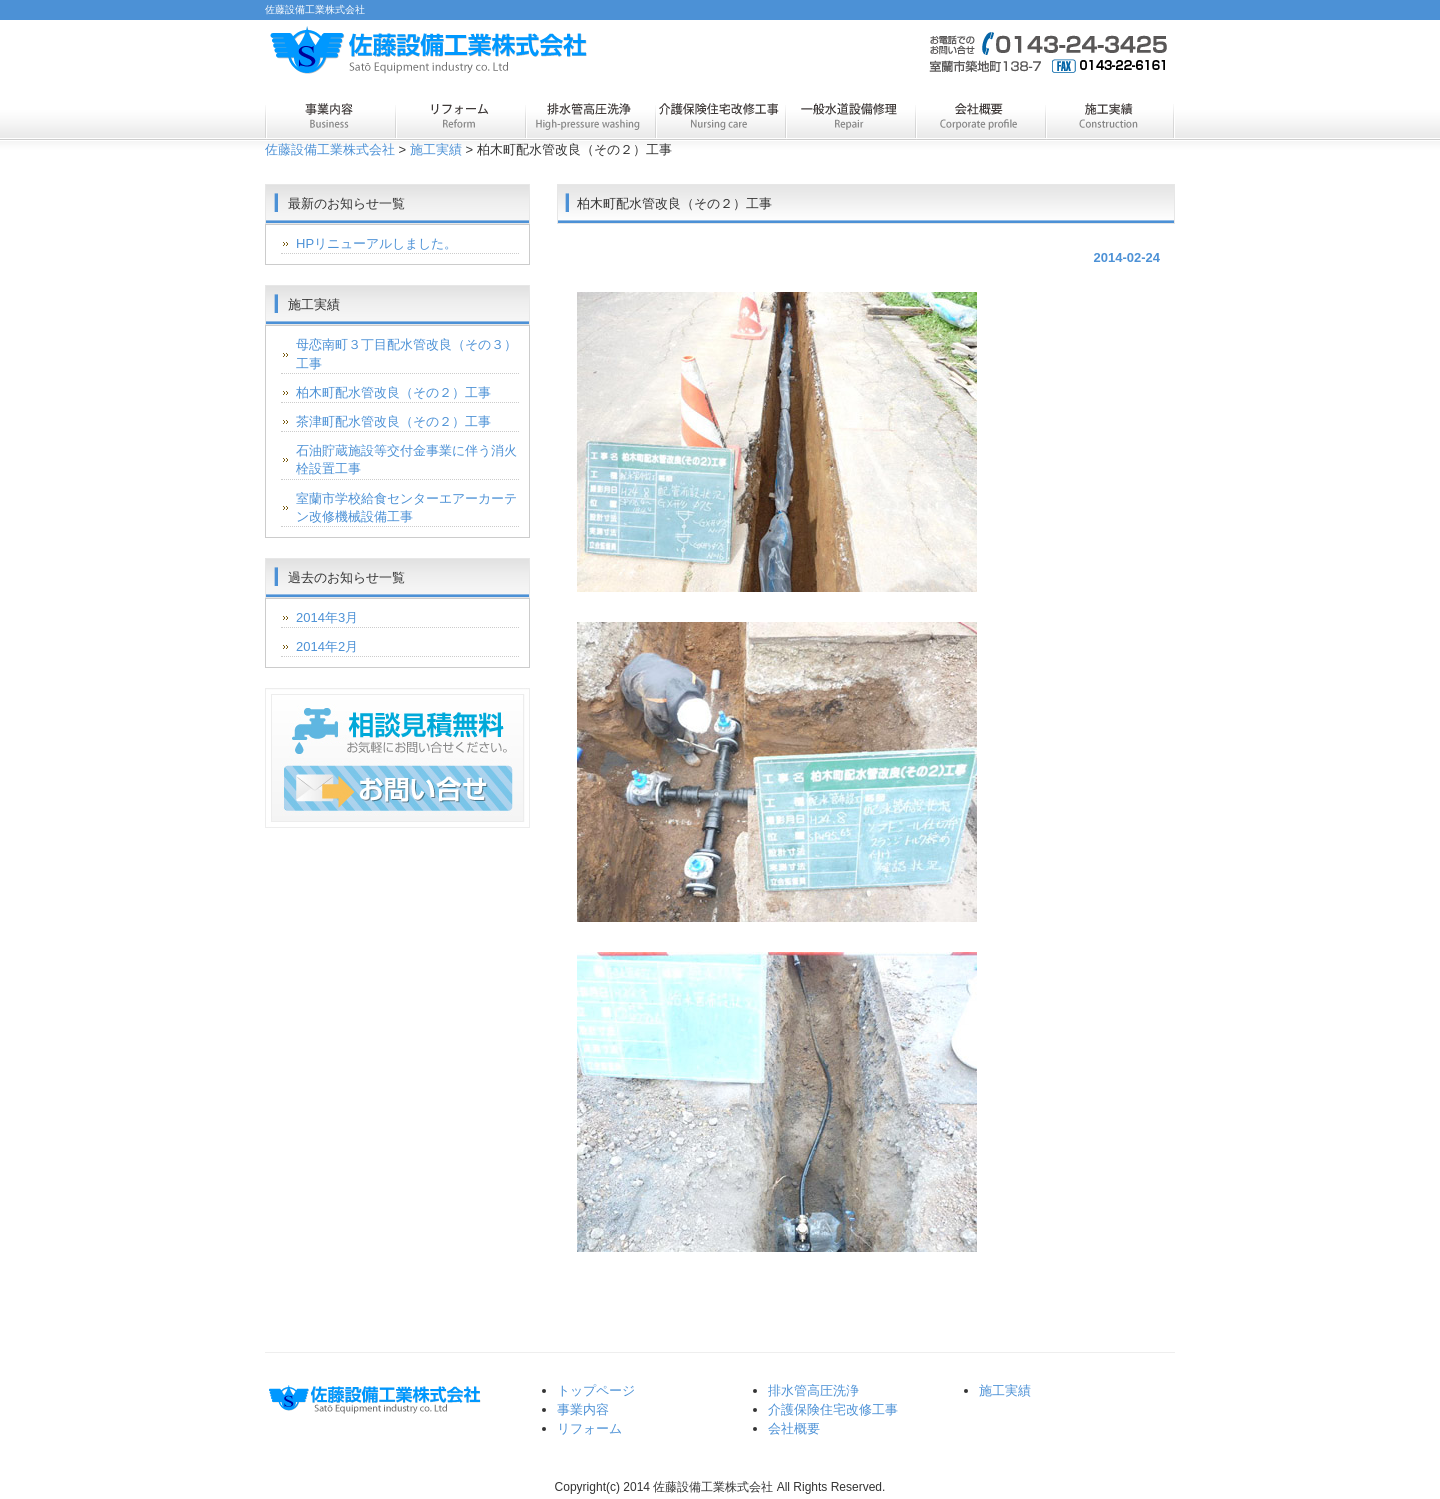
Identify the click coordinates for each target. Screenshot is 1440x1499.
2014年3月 (327, 617)
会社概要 (980, 118)
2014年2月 (327, 646)
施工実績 (1110, 118)
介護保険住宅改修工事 (720, 118)
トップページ (596, 1390)
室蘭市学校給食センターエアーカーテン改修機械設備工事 (406, 507)
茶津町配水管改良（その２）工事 (393, 421)
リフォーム (460, 118)
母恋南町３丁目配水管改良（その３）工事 (406, 353)
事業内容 (330, 118)
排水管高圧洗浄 (590, 118)
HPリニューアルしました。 (376, 243)
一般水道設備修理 (850, 118)
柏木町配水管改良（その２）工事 (393, 392)
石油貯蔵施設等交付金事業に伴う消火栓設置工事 (406, 459)
